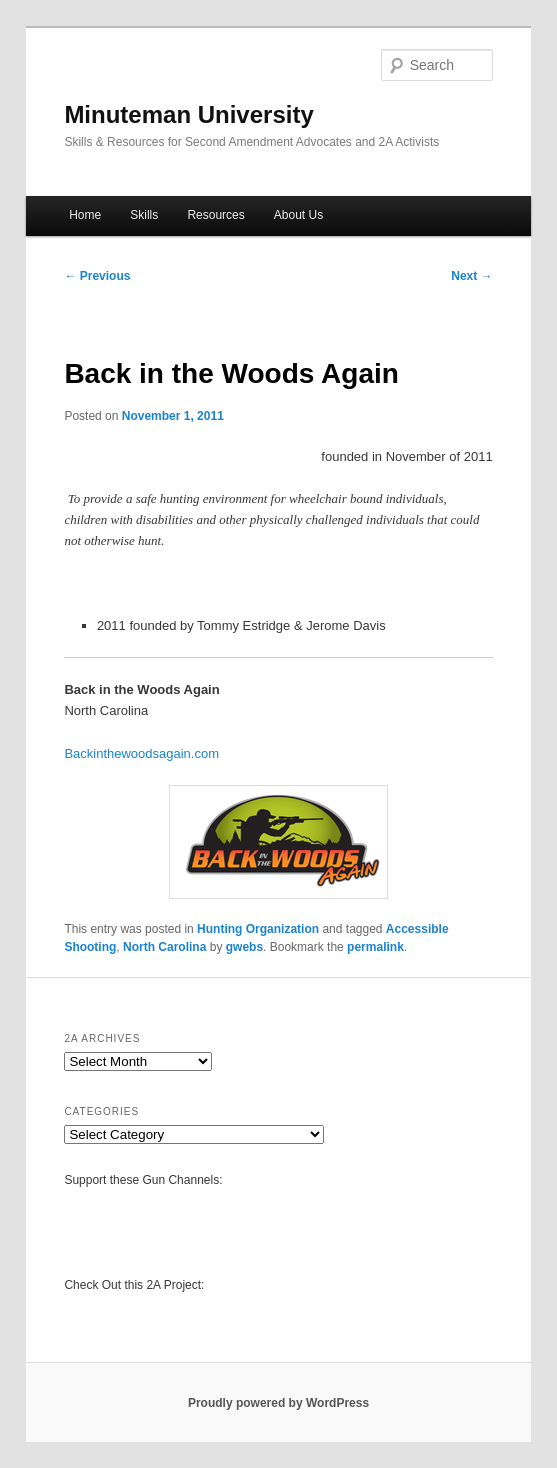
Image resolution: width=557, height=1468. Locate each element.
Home (85, 215)
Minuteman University (188, 114)
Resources (215, 215)
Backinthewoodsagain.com (141, 753)
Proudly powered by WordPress (278, 1403)
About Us (298, 215)
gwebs (244, 947)
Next (471, 276)
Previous (97, 276)
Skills (144, 215)
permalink (375, 947)
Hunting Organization (258, 929)
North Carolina (164, 947)
